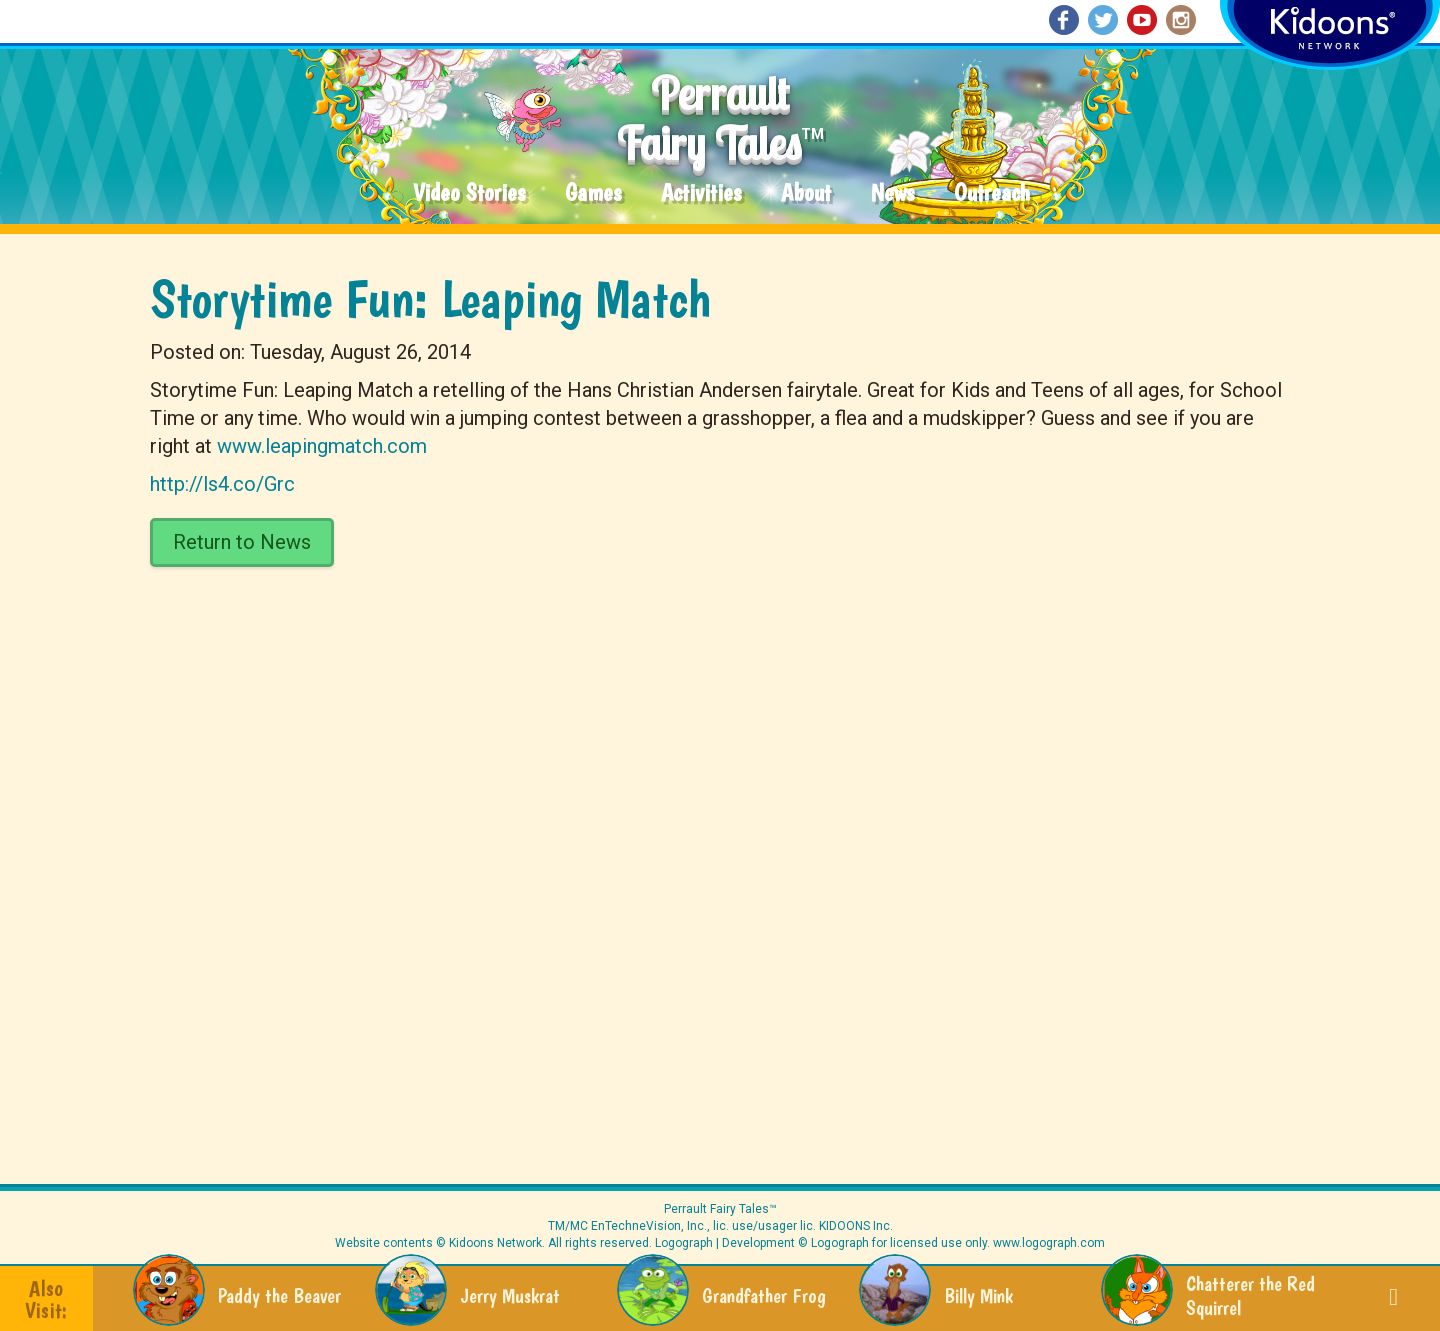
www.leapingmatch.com (322, 446)
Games (593, 193)
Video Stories (469, 193)
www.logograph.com (1047, 1243)
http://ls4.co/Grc (222, 484)
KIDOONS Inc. (856, 1226)
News (892, 193)
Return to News (242, 542)
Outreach (992, 193)
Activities (701, 193)
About (806, 193)
